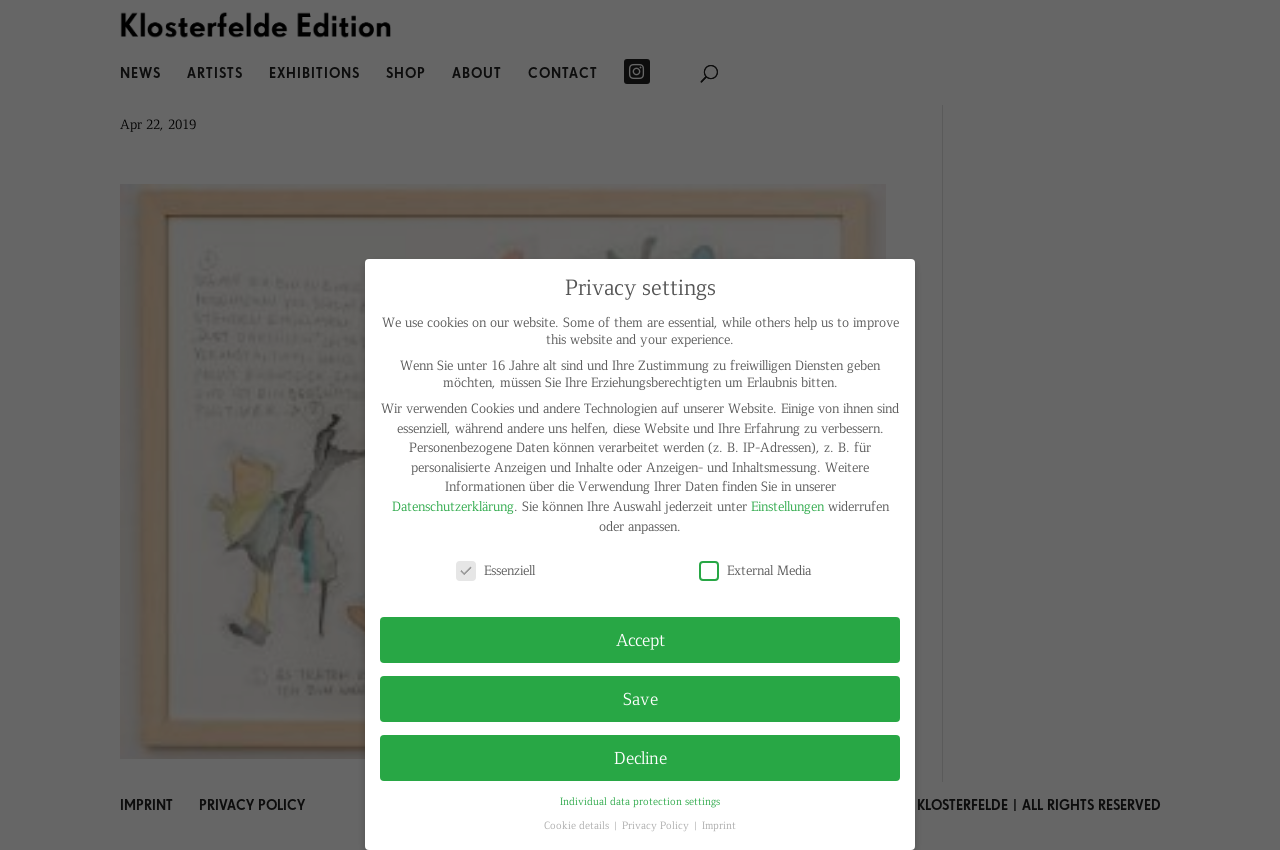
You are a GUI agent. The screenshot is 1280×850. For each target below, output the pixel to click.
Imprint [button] (719, 824)
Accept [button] (640, 639)
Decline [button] (640, 757)
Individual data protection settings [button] (640, 800)
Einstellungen (787, 505)
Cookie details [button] (578, 824)
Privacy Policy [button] (657, 824)
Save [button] (640, 698)
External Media (755, 569)
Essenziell (495, 569)
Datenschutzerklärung (453, 505)
